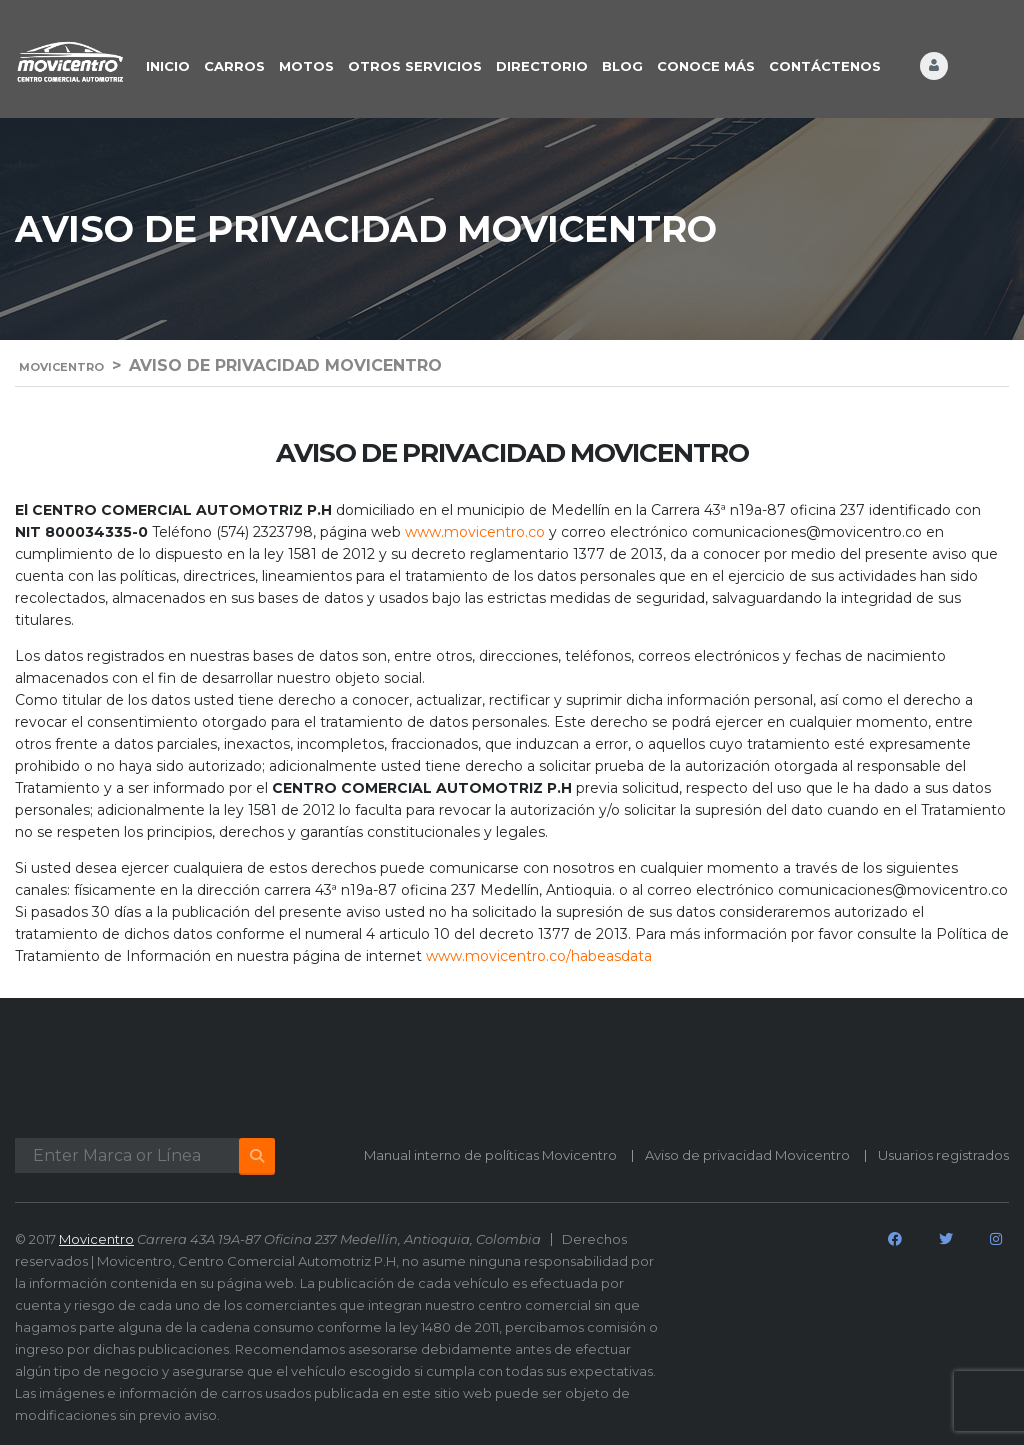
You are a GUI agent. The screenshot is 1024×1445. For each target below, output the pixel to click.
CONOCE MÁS (706, 66)
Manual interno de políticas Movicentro (490, 1155)
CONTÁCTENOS (825, 66)
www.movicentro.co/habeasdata (539, 956)
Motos (306, 66)
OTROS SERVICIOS (415, 66)
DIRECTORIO (542, 66)
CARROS (234, 66)
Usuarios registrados (943, 1155)
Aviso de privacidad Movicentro (747, 1155)
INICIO (168, 66)
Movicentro (96, 1239)
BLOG (622, 66)
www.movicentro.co (475, 532)
